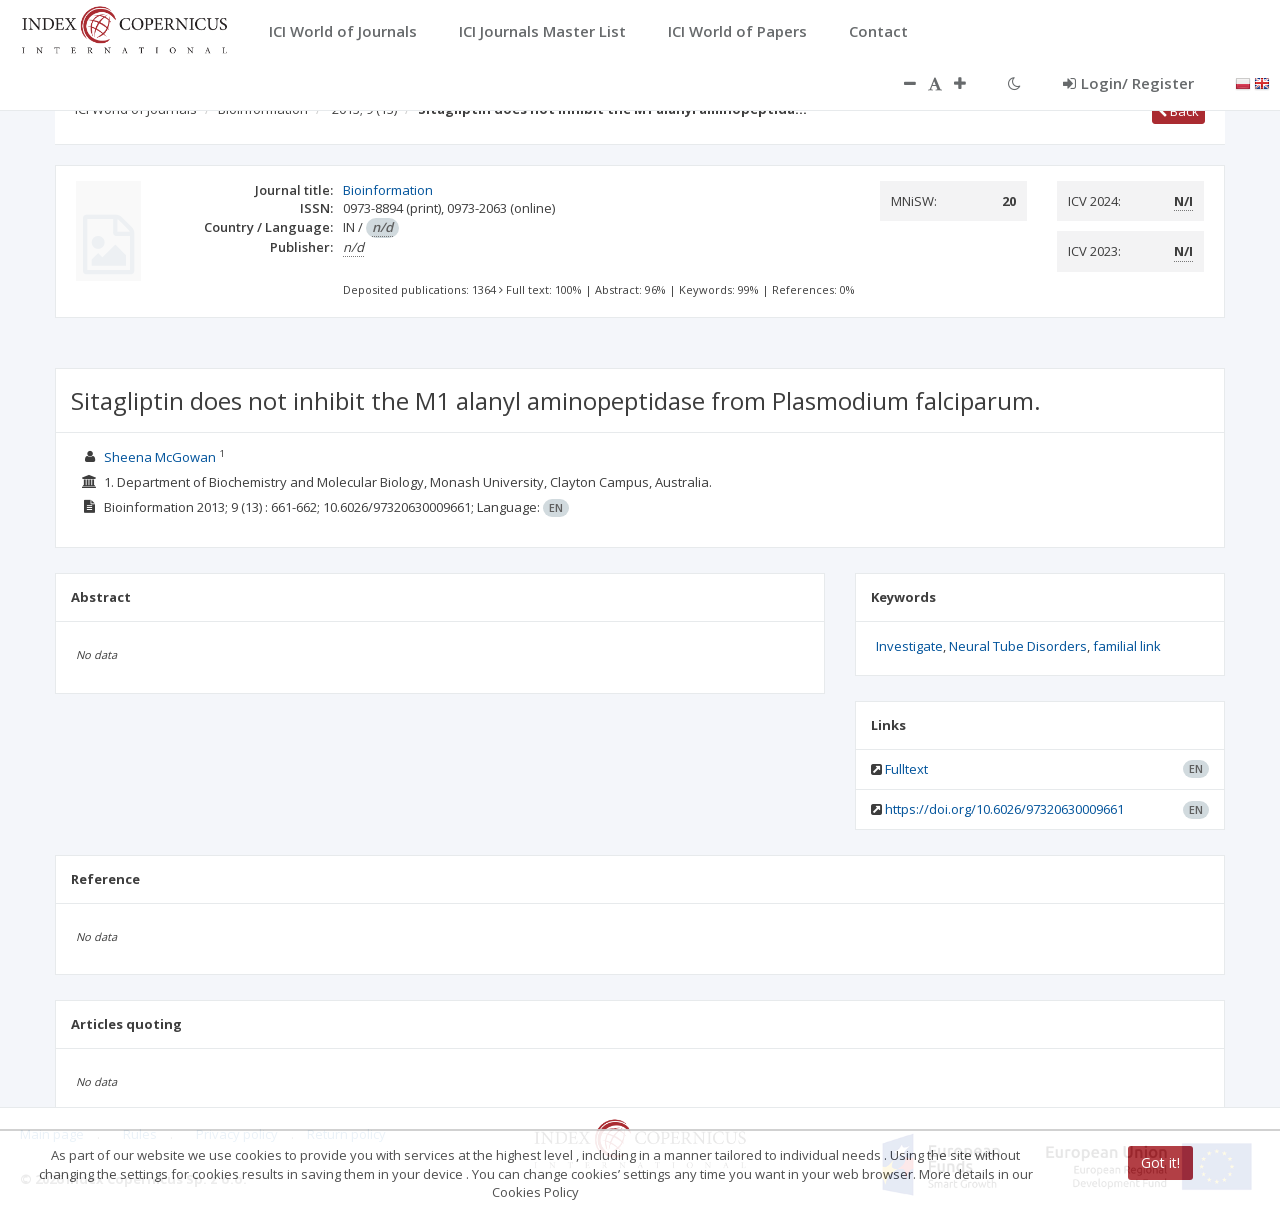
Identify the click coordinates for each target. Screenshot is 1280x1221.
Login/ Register (1128, 83)
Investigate (909, 646)
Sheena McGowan (160, 457)
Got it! (1160, 1162)
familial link (1127, 646)
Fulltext (906, 769)
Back (1178, 111)
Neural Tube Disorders (1018, 646)
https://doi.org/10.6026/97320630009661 (1004, 809)
